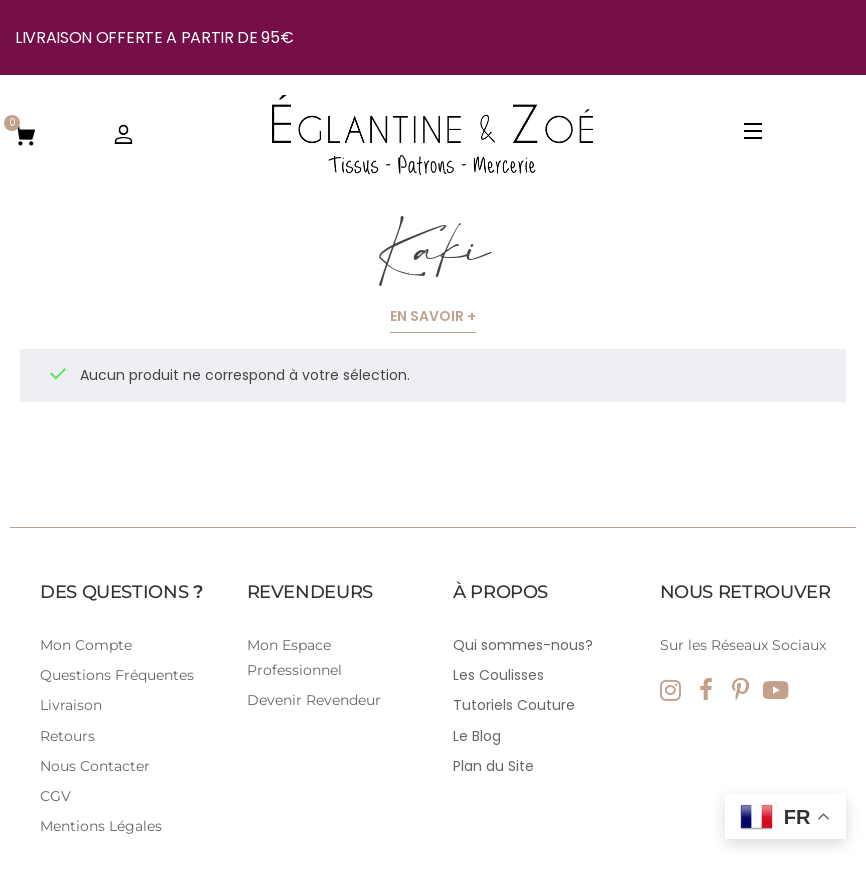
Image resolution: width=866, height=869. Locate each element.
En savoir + (433, 316)
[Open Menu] (754, 134)
